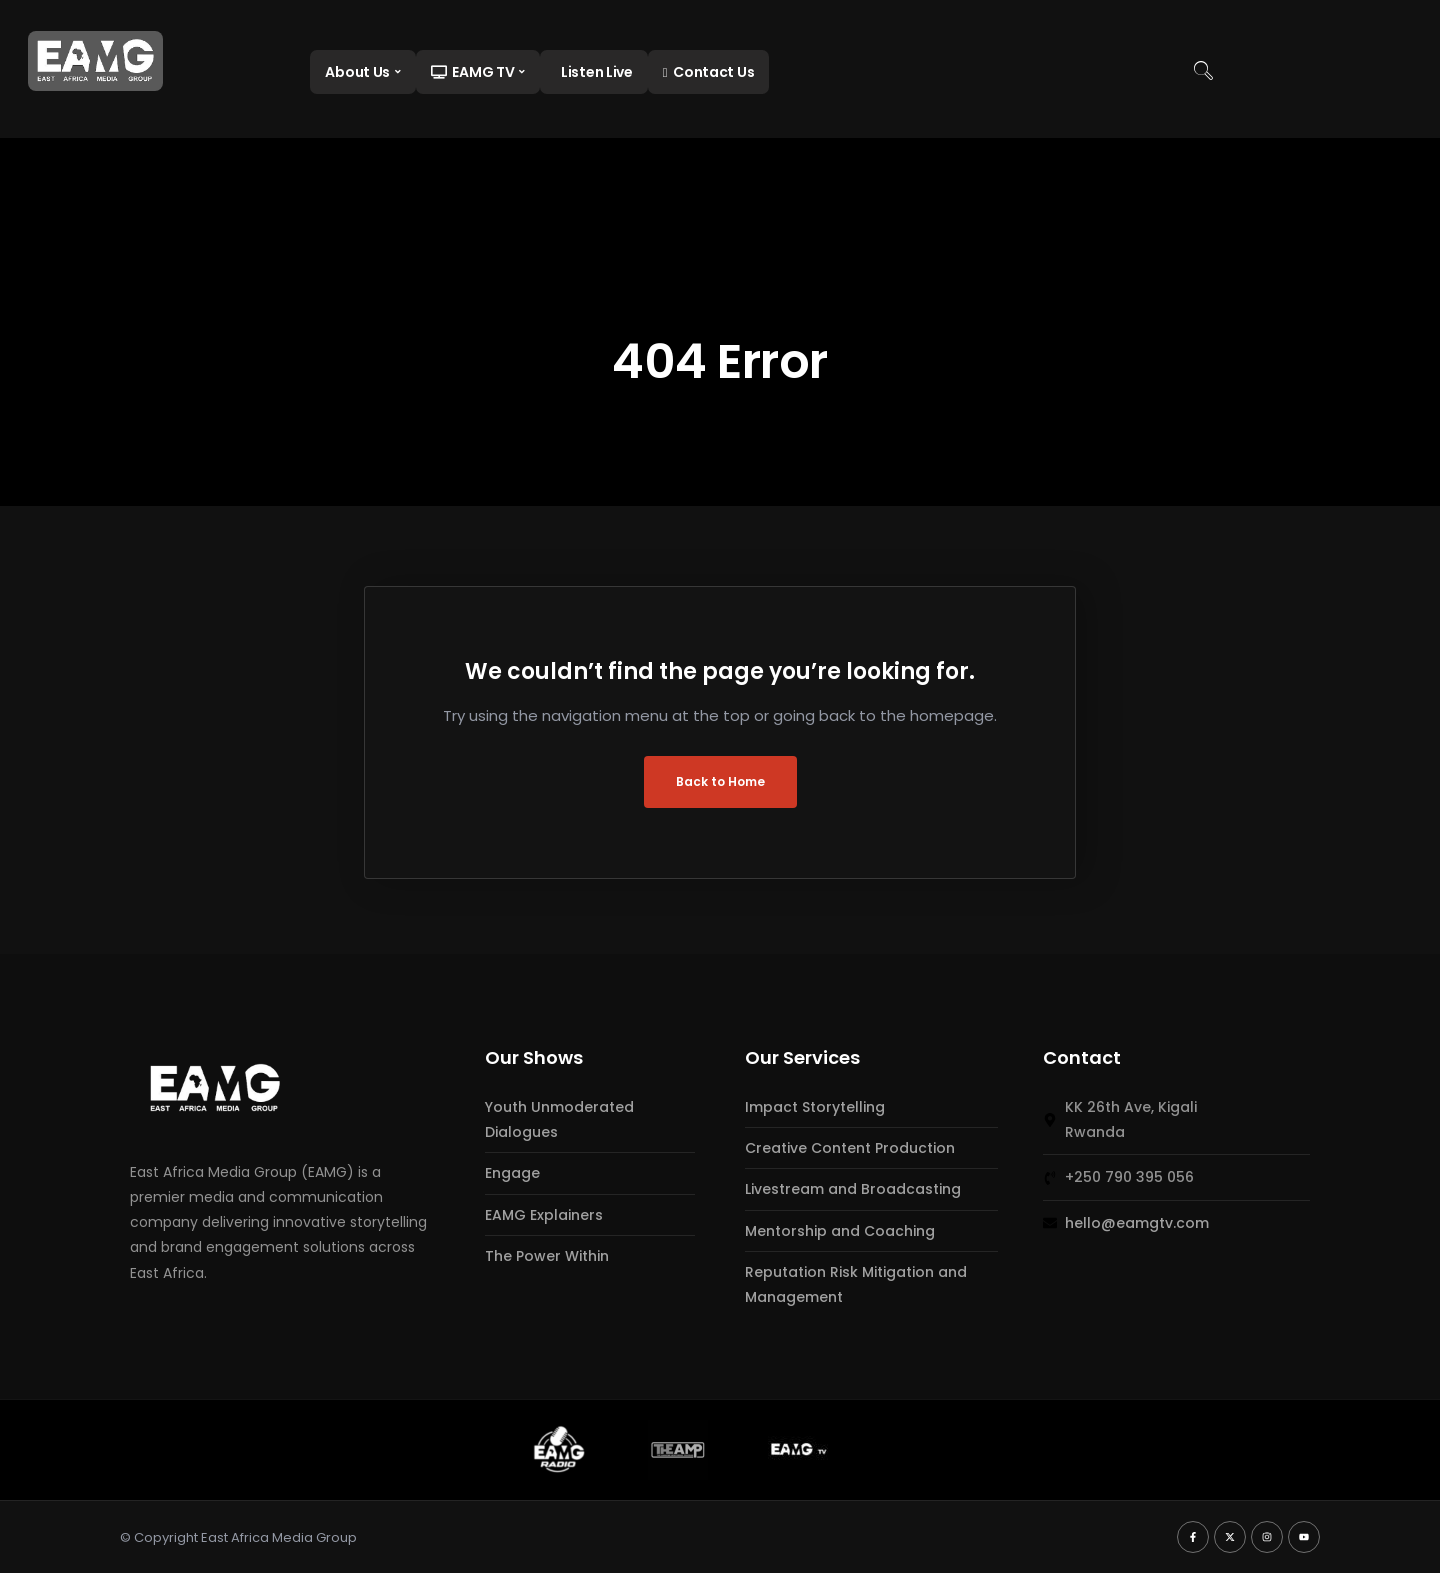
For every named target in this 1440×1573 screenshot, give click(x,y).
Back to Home (720, 781)
